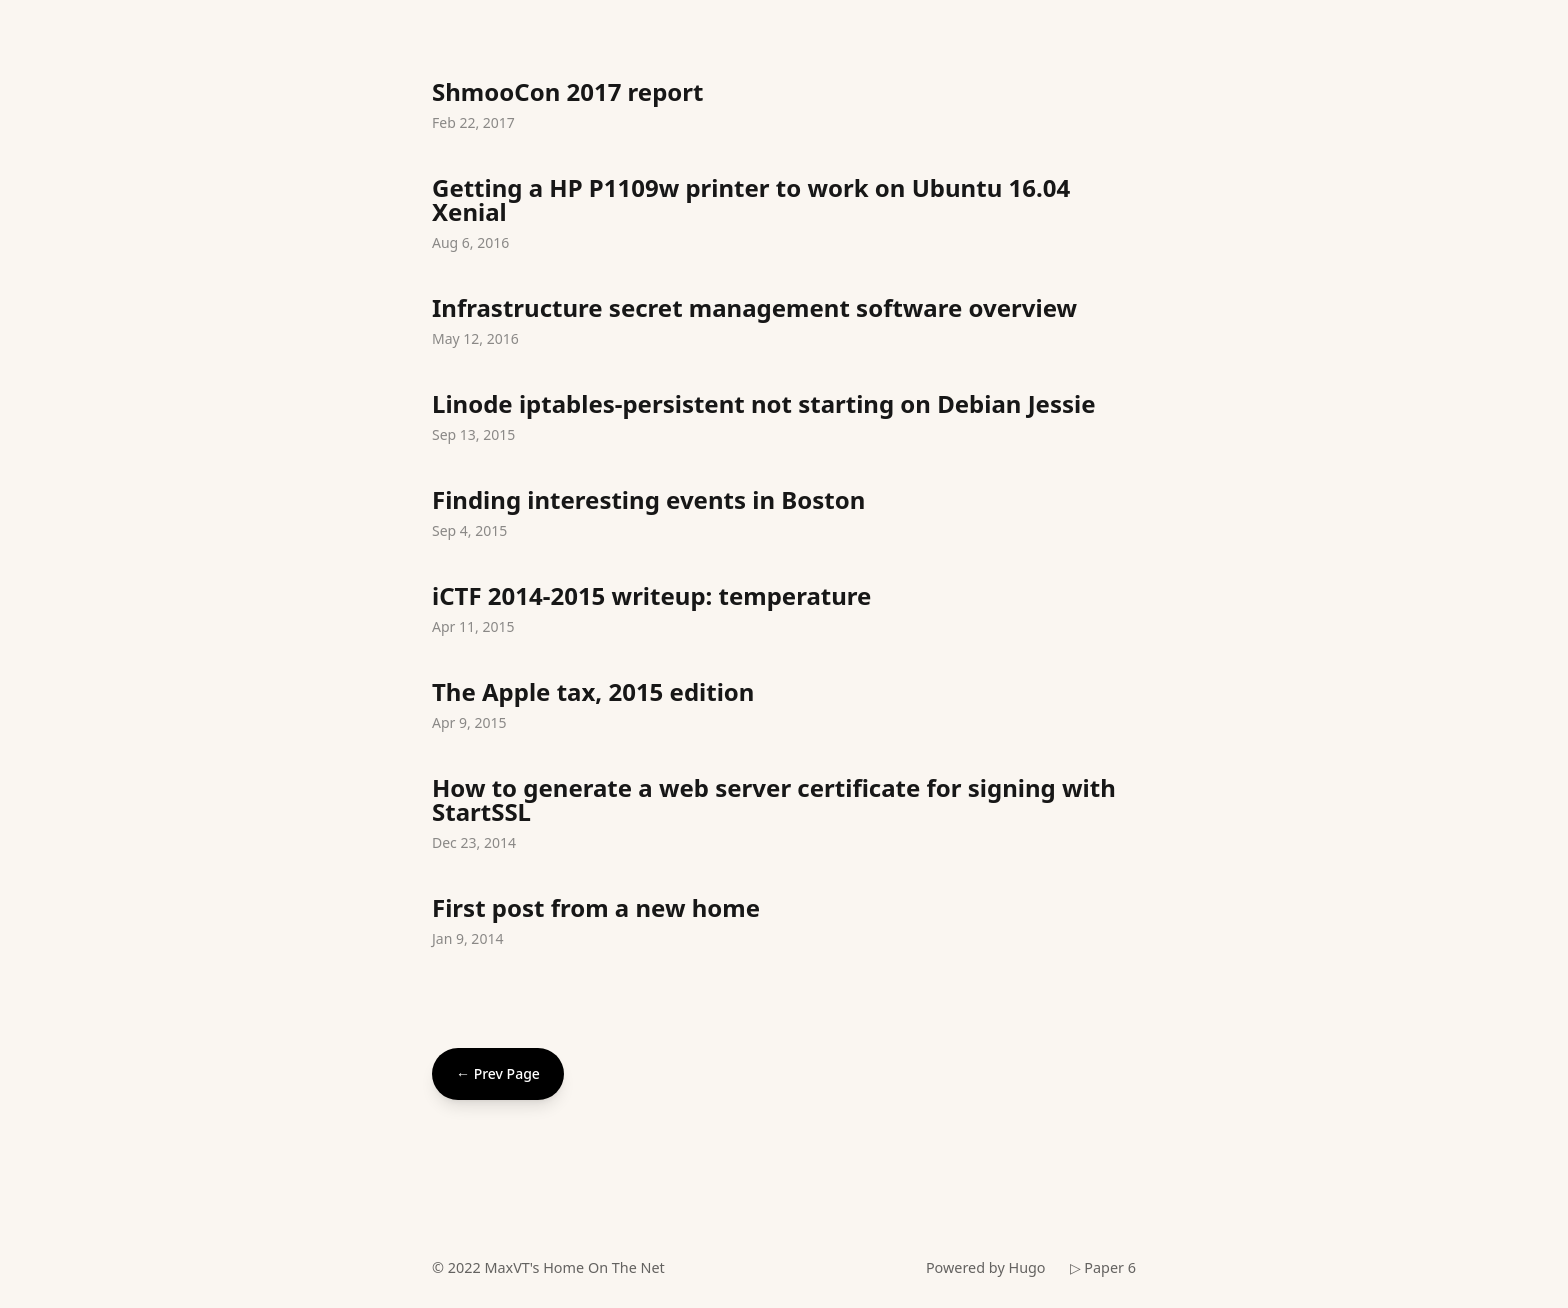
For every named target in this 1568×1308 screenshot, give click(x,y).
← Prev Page (498, 1073)
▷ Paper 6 (1103, 1267)
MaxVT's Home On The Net (574, 1267)
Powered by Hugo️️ (986, 1267)
